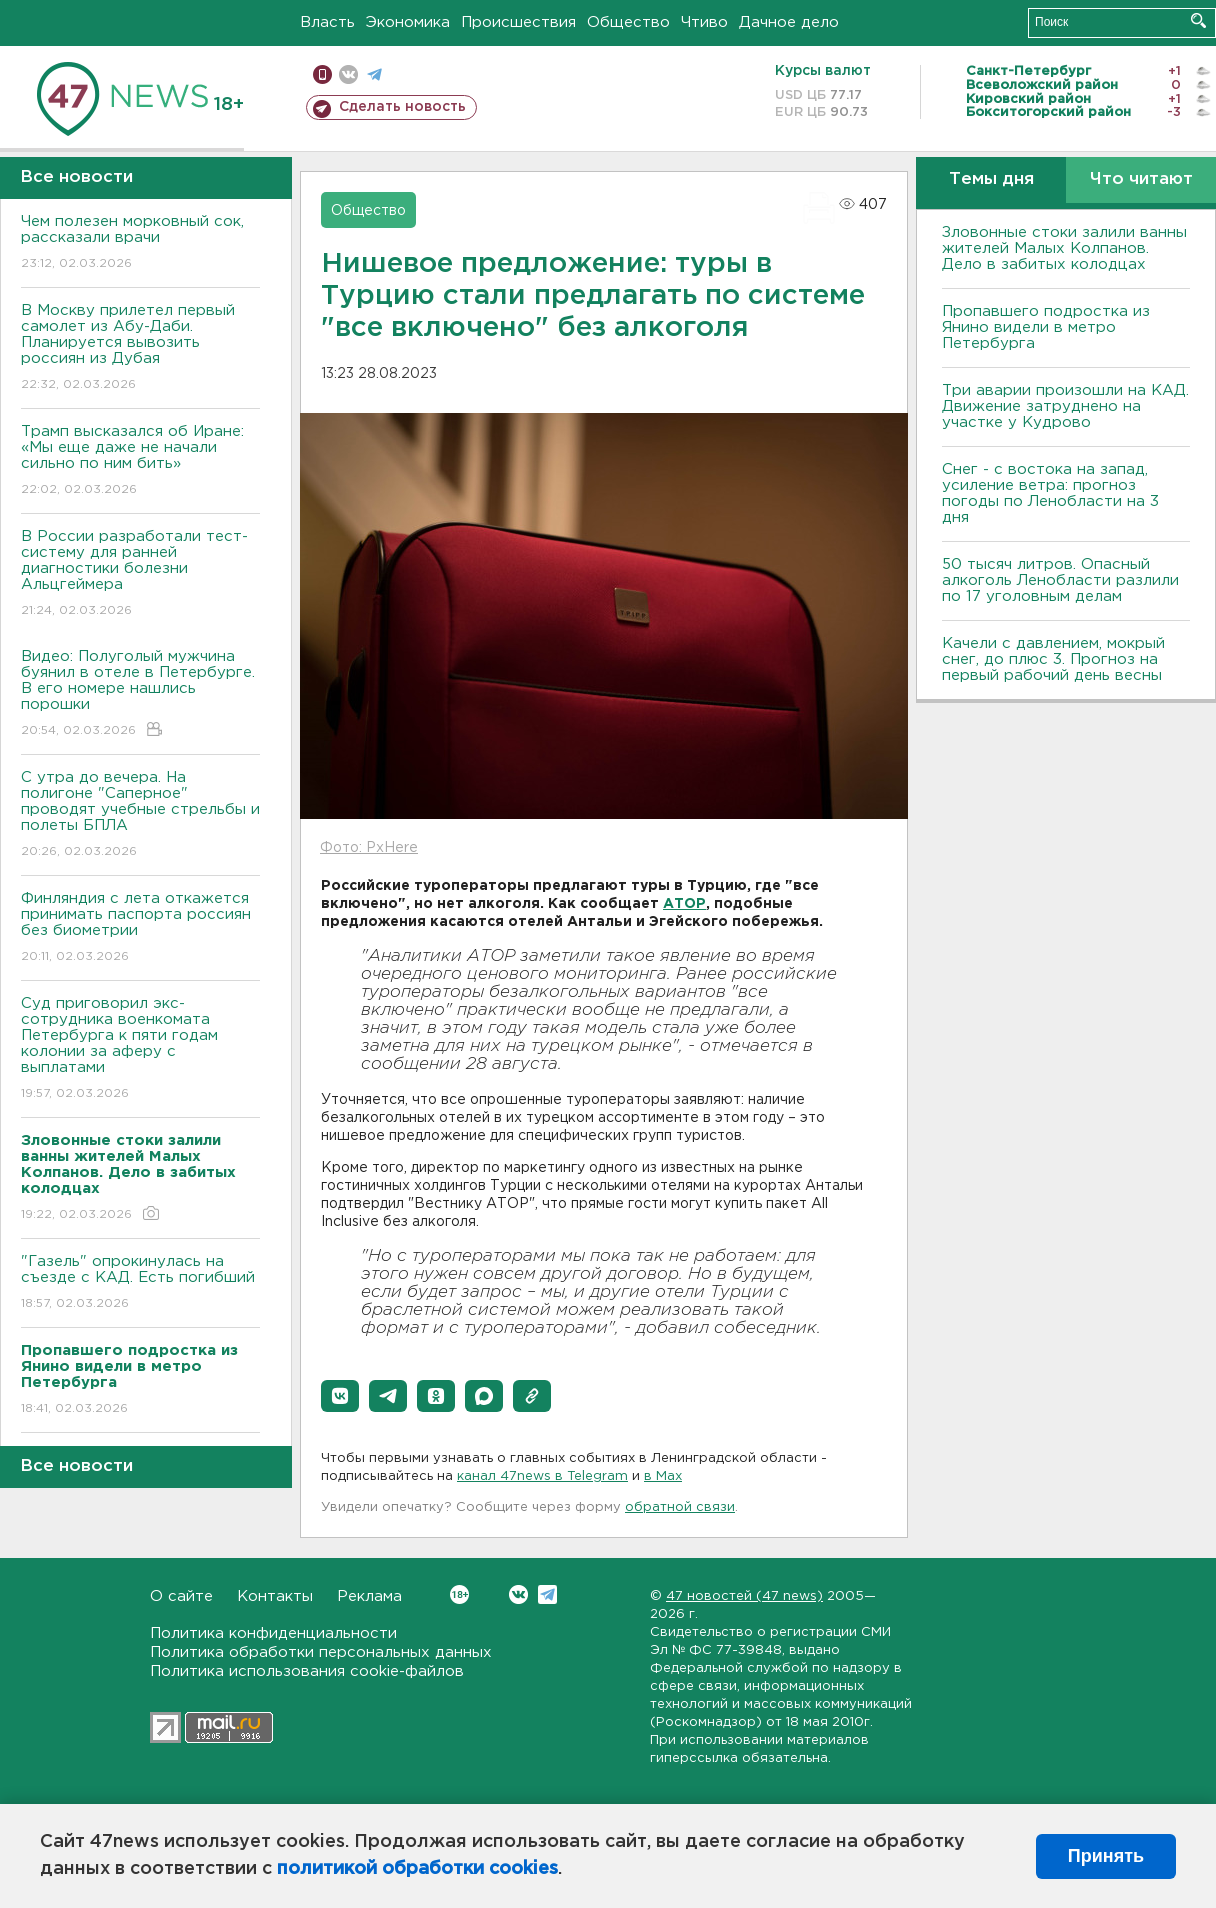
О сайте (181, 1596)
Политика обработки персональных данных (321, 1652)
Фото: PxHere (369, 848)
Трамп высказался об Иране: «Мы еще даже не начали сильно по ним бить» (140, 461)
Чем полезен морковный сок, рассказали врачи (140, 243)
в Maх (663, 1476)
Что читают (1141, 179)
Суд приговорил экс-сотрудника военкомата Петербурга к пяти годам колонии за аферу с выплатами (140, 1049)
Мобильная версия (322, 74)
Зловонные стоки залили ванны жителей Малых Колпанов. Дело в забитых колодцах (1064, 248)
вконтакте (348, 74)
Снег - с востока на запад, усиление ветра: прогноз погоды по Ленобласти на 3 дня (1050, 493)
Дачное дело (789, 22)
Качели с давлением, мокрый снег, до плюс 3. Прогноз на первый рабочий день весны (1053, 659)
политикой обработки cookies (417, 1869)
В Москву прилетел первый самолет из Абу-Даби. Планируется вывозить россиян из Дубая (140, 348)
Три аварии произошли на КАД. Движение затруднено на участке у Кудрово (1065, 406)
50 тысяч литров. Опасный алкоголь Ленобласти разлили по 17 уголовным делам (1060, 580)
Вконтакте (459, 1594)
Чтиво (704, 22)
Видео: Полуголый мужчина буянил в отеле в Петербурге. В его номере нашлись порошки (140, 694)
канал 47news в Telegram (542, 1476)
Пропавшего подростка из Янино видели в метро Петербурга (1046, 327)
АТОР (684, 904)
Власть (327, 22)
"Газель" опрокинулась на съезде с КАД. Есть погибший (140, 1283)
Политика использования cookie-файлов (307, 1671)
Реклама (369, 1596)
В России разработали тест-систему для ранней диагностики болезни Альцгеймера (140, 574)
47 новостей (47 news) (744, 1596)
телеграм (374, 74)
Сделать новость (402, 107)
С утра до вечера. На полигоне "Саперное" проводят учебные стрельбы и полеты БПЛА (140, 815)
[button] (340, 1396)
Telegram (547, 1594)
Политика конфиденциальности (273, 1633)
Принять (1106, 1856)
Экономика (408, 22)
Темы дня (991, 179)
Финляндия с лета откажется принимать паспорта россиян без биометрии (140, 928)
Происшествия (518, 22)
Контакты (275, 1596)
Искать (1198, 20)
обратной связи (680, 1507)
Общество (628, 22)
